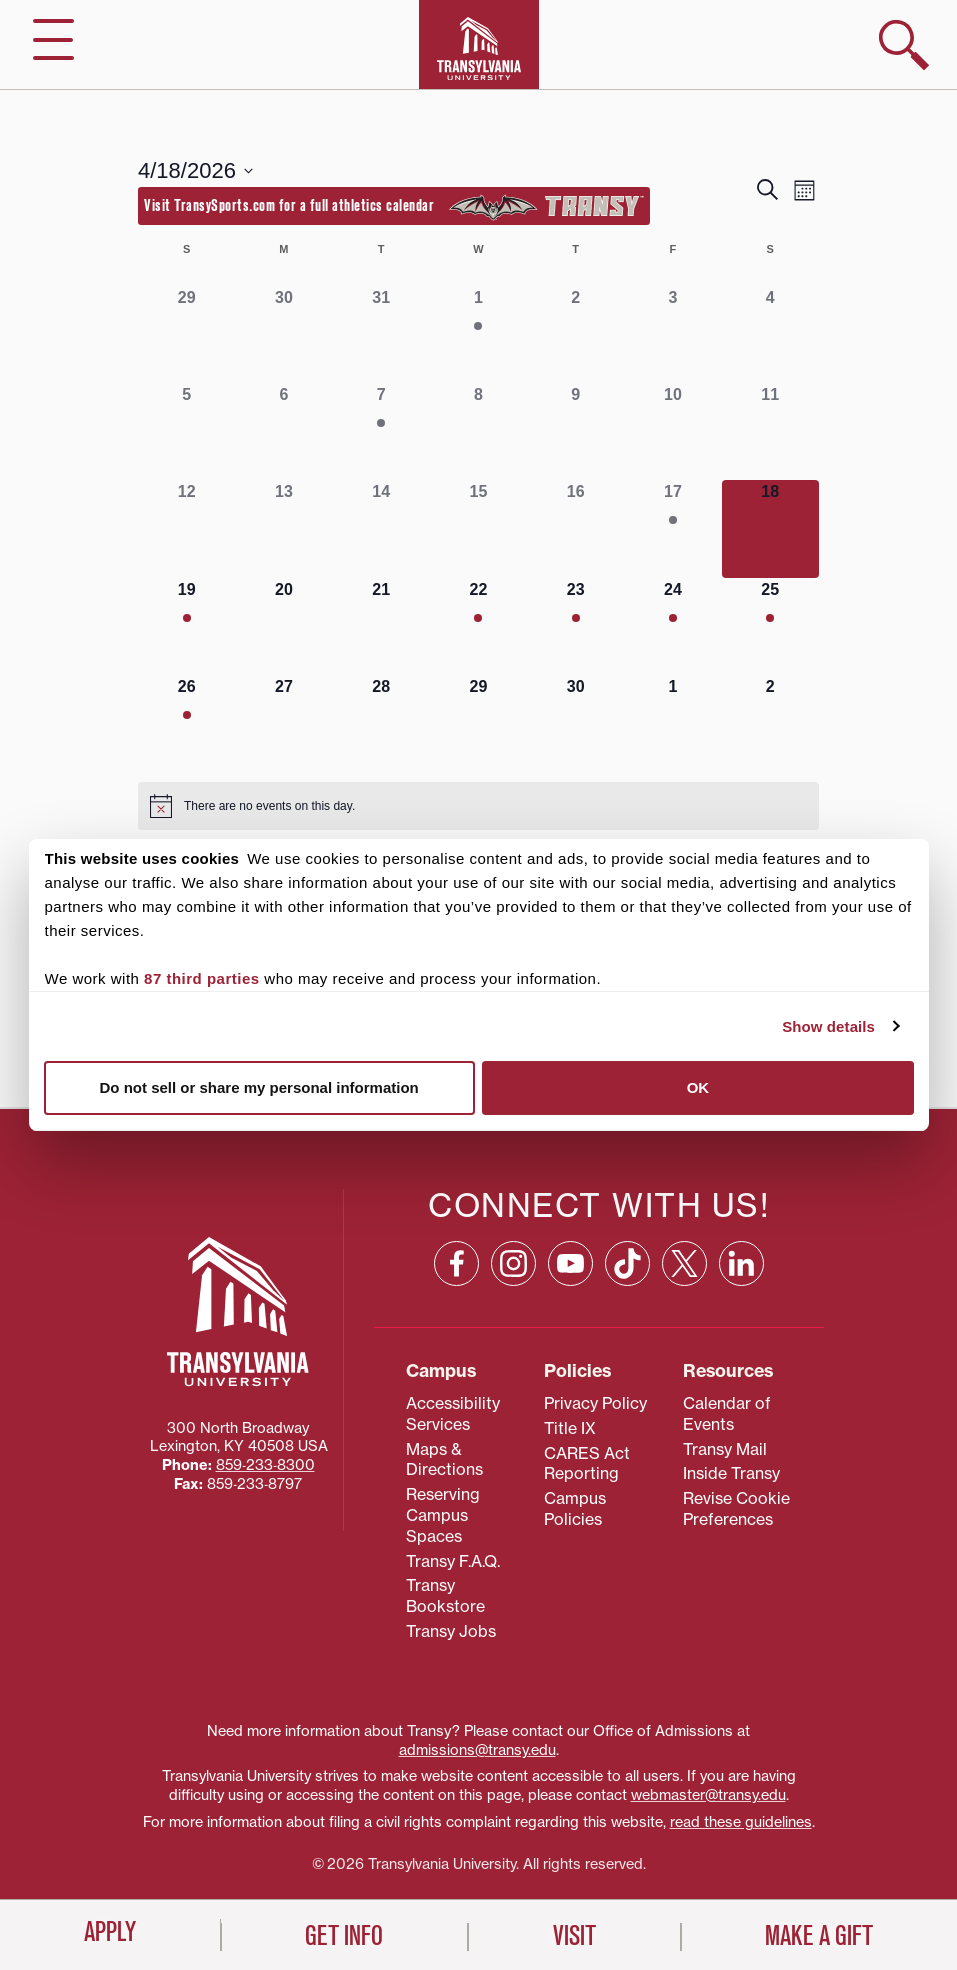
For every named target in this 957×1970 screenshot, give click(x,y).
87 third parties (202, 978)
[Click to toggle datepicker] (195, 170)
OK (698, 1087)
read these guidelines (741, 1822)
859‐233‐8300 (265, 1465)
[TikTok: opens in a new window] (627, 1263)
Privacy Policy (595, 1403)
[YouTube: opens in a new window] (570, 1263)
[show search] (904, 45)
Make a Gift (819, 1936)
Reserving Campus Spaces (443, 1515)
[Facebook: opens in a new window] (456, 1263)
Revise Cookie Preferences (736, 1508)
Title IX (570, 1428)
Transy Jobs (451, 1631)
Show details (828, 1026)
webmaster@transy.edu (708, 1795)
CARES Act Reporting (587, 1463)
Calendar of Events (727, 1413)
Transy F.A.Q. (453, 1561)
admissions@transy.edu (477, 1750)
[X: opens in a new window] (684, 1263)
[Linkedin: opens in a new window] (741, 1263)
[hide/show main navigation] (53, 39)
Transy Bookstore (445, 1595)
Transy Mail (725, 1449)
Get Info (344, 1936)
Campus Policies (575, 1508)
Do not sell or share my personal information (259, 1087)
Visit (574, 1936)
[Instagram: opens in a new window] (513, 1263)
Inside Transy (731, 1473)
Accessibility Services (453, 1413)
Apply (110, 1932)
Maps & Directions (444, 1459)
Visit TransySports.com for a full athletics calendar (394, 207)
